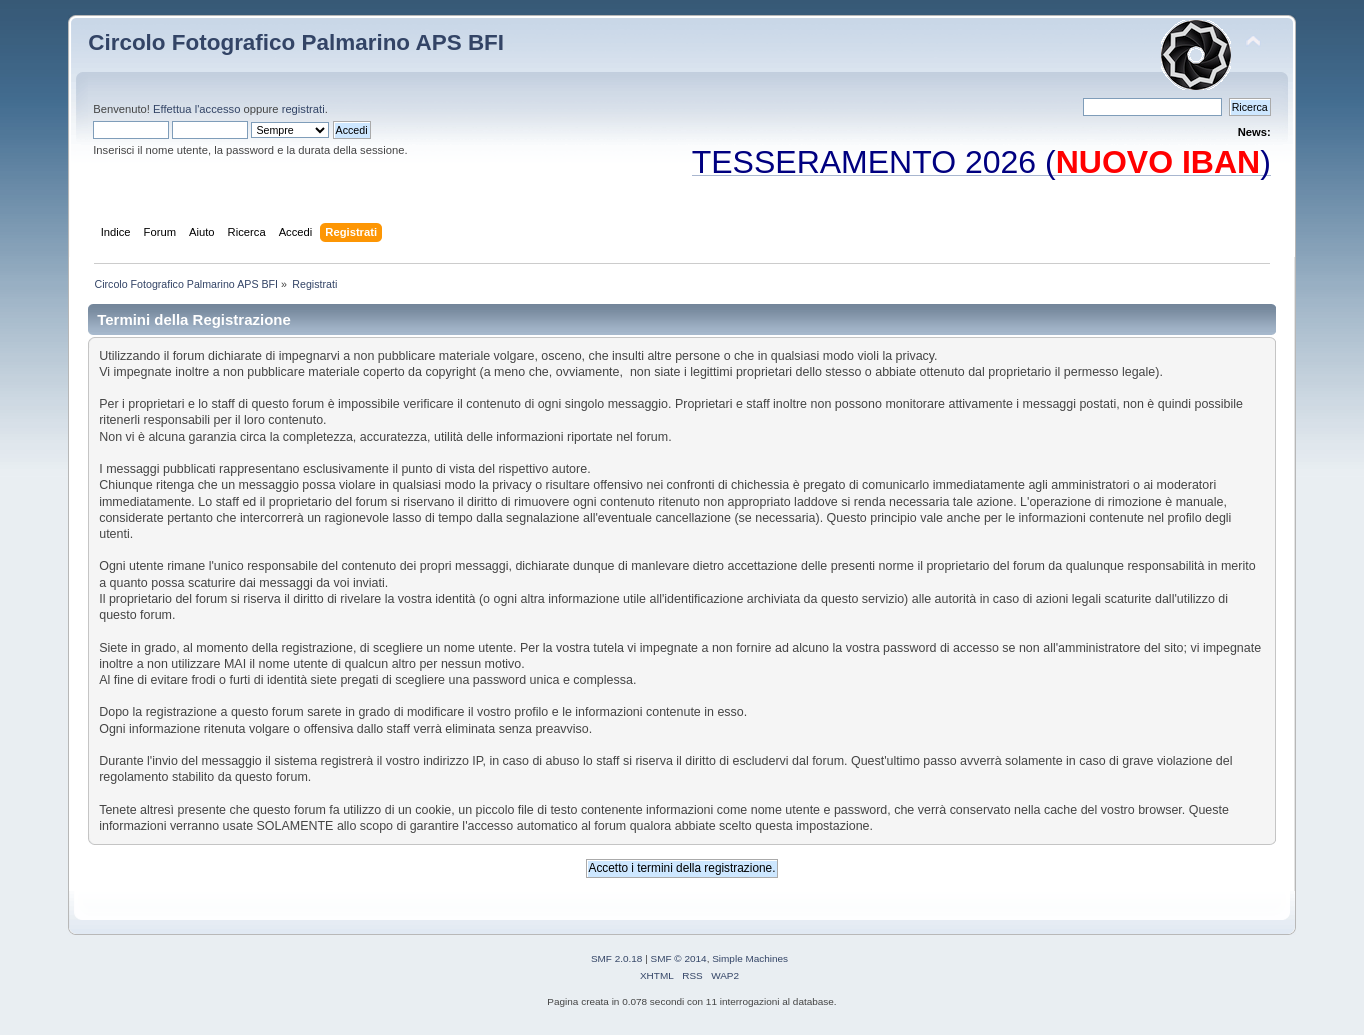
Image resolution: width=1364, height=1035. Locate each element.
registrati (303, 109)
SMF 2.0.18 (617, 958)
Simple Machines (750, 958)
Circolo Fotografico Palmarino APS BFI (296, 42)
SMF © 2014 (679, 958)
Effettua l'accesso (196, 109)
